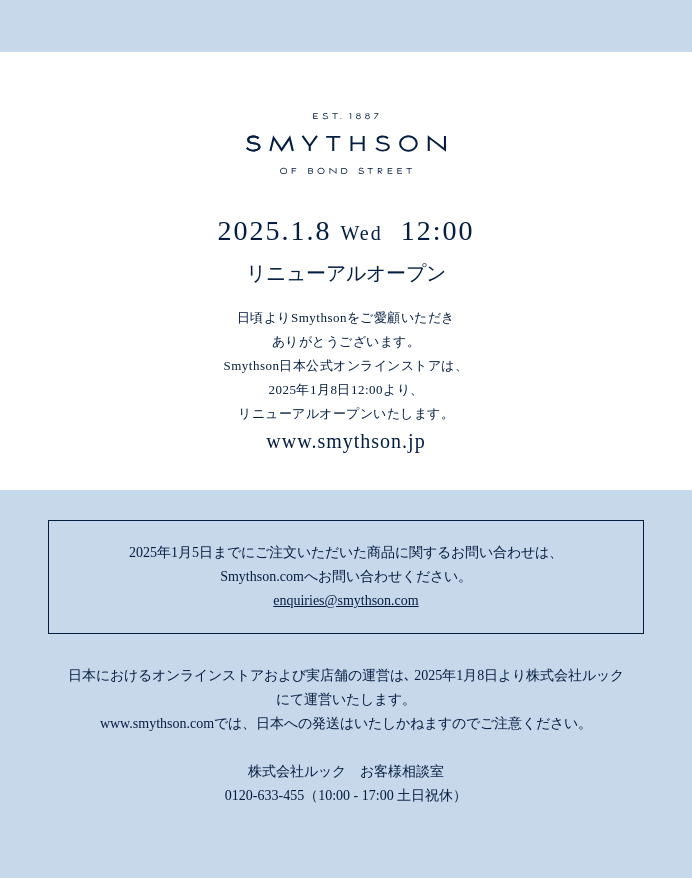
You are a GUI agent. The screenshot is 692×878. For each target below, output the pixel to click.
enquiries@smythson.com (346, 600)
